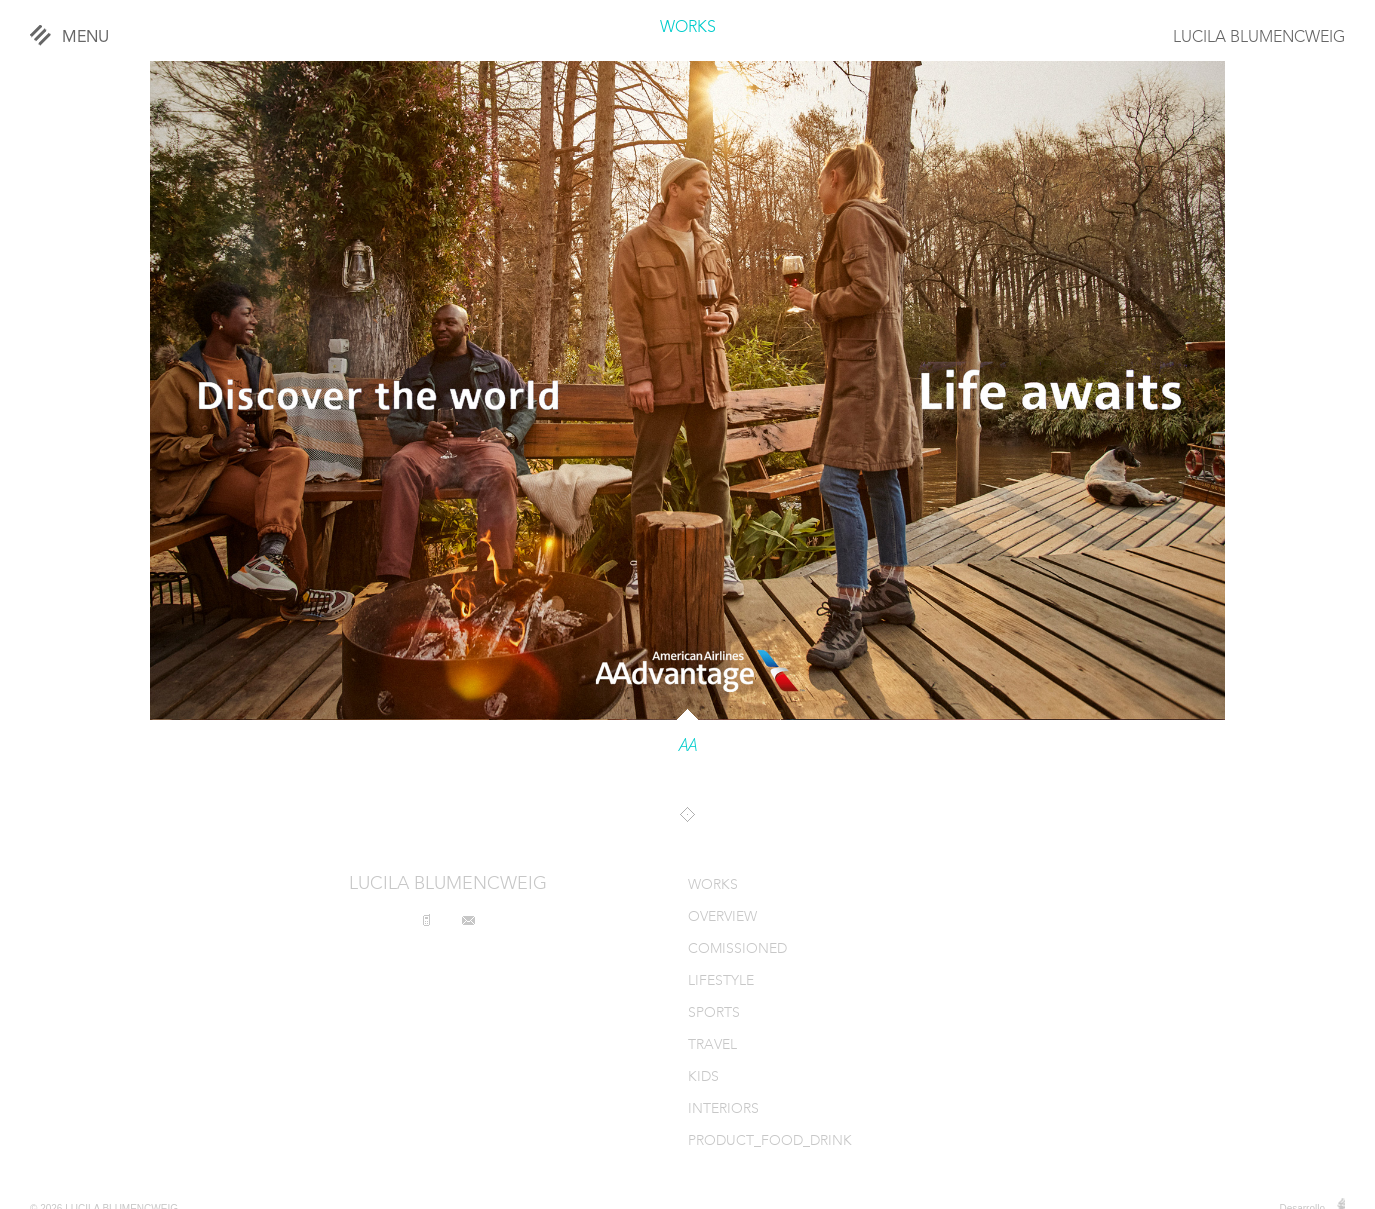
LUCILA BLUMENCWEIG (1259, 38)
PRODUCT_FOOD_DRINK (770, 1141)
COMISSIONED (737, 949)
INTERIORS (723, 1109)
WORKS (688, 28)
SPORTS (714, 1013)
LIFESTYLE (721, 981)
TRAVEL (712, 1045)
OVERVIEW (722, 917)
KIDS (703, 1077)
